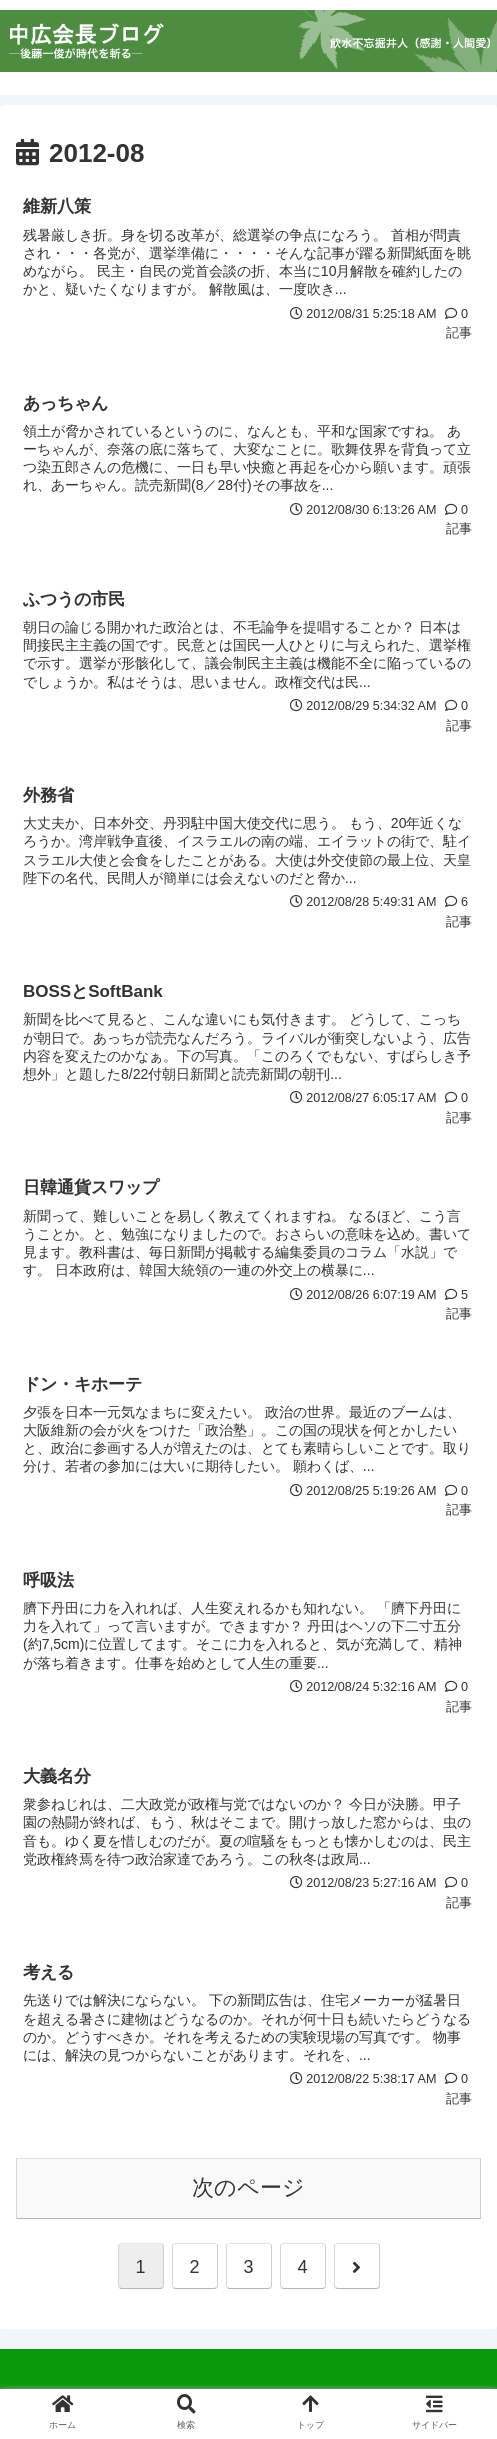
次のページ (248, 2187)
